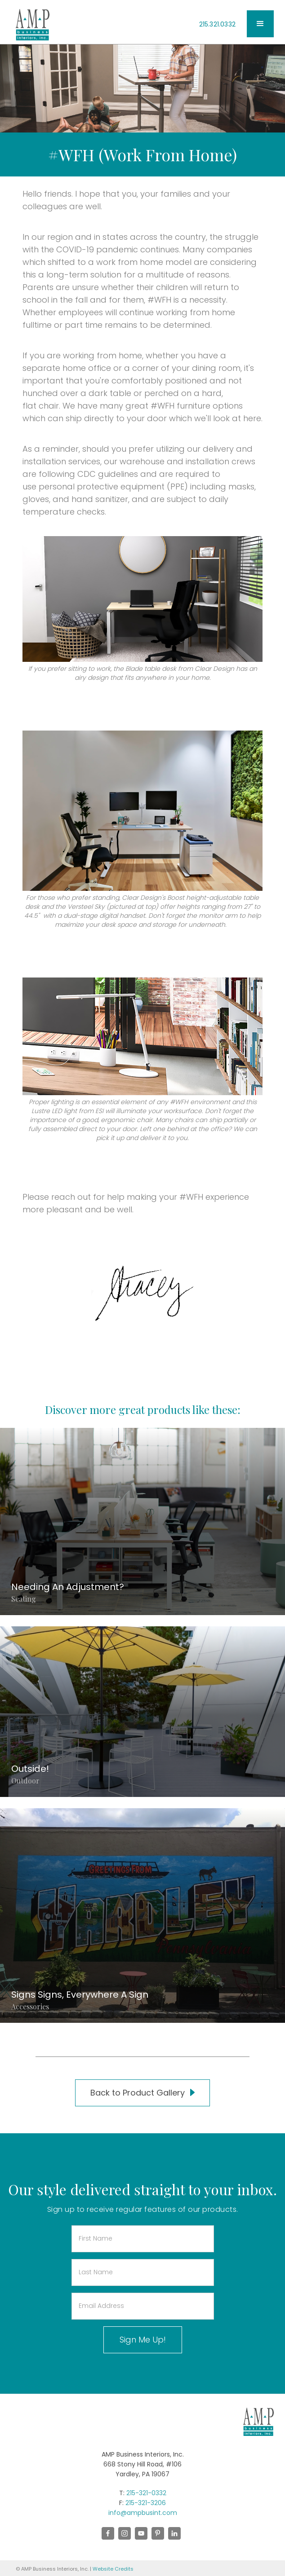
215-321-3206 (145, 2502)
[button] (260, 23)
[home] (30, 24)
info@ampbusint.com (142, 2512)
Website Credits (113, 2568)
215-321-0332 (146, 2492)
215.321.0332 (217, 24)
